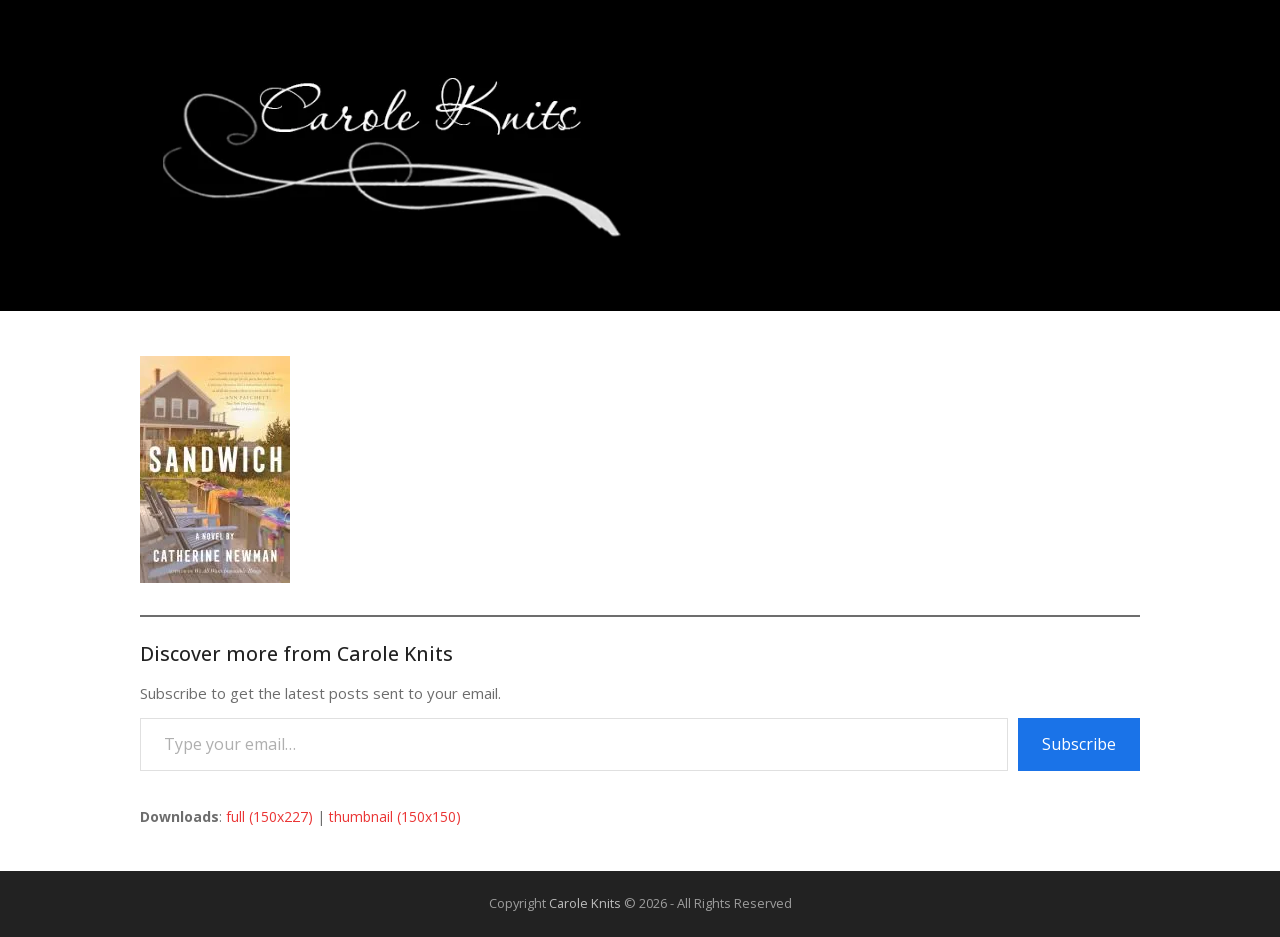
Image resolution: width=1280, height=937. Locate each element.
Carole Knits (585, 903)
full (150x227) (269, 816)
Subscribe (1079, 744)
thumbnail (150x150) (395, 816)
